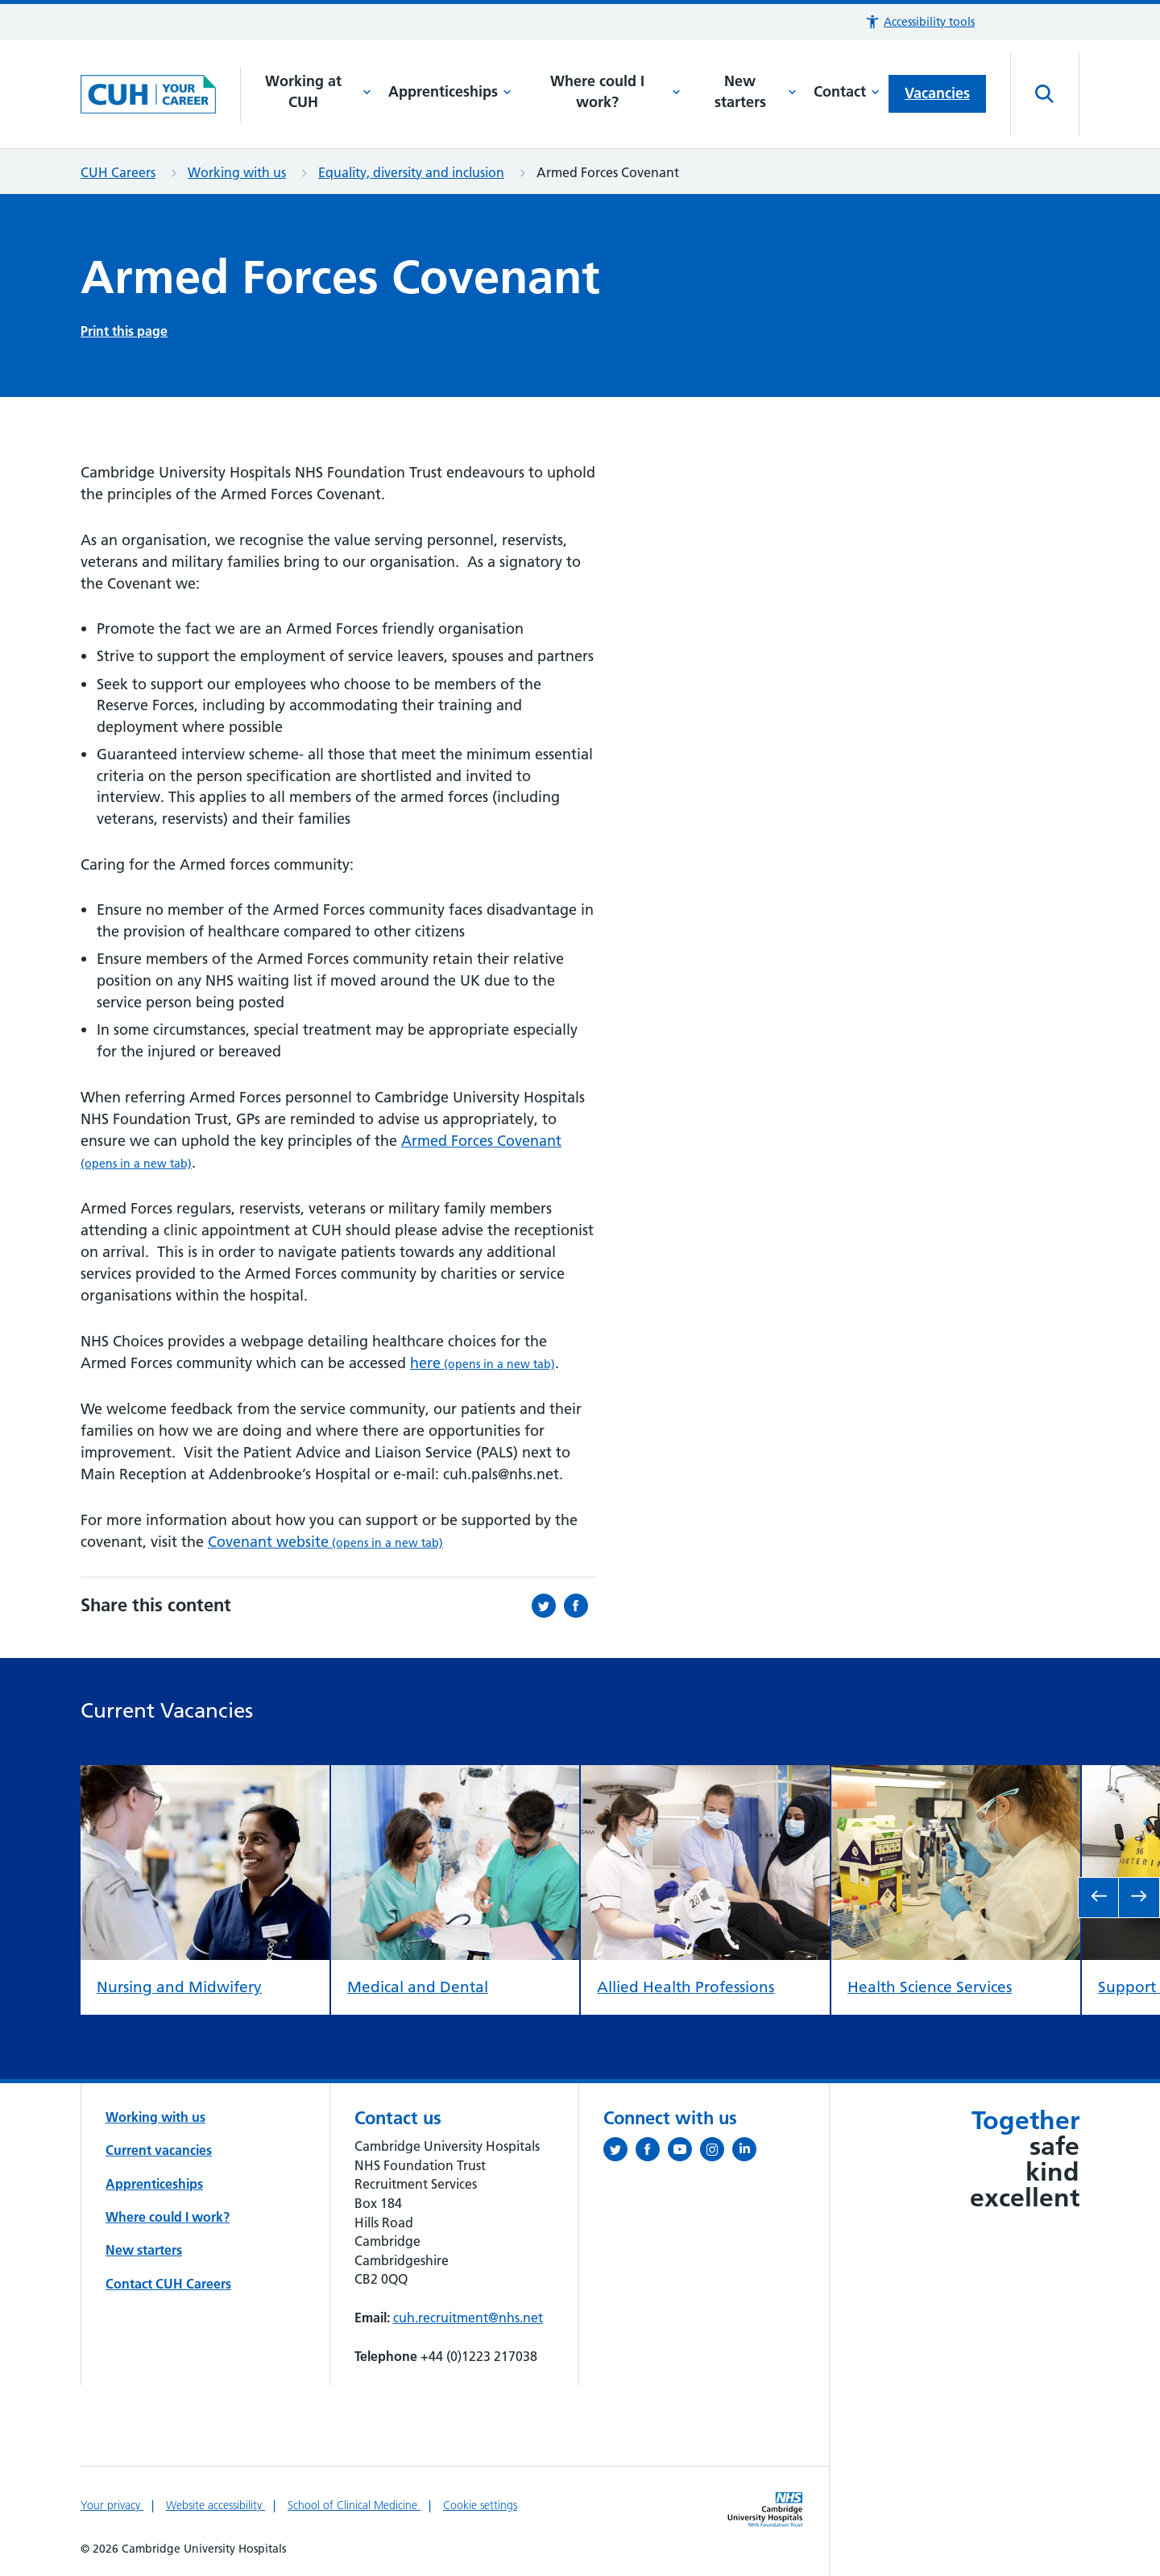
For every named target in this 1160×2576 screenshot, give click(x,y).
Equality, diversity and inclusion (411, 172)
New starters (756, 92)
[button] (919, 22)
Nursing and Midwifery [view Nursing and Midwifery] (179, 1987)
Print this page (124, 331)
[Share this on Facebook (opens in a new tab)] (580, 1606)
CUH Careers (118, 172)
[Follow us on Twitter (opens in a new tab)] (619, 2152)
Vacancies (937, 93)
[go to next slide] (1139, 1897)
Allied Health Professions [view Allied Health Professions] (685, 1986)
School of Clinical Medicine (354, 2505)
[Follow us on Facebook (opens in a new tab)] (652, 2152)
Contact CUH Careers (168, 2284)
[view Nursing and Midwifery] (205, 1778)
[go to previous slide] (1099, 1897)
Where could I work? (615, 92)
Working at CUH (318, 92)
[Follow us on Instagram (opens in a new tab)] (716, 2152)
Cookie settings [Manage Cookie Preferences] (480, 2505)
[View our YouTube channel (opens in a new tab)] (684, 2152)
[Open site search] (1044, 94)
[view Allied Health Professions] (705, 1778)
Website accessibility (215, 2505)
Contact (847, 91)
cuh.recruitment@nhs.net (468, 2317)
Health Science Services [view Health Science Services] (929, 1986)
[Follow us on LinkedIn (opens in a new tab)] (748, 2152)
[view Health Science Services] (955, 1778)
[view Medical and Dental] (455, 1778)
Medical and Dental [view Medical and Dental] (417, 1986)
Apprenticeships (450, 91)
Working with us (237, 172)
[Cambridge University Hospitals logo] (161, 94)
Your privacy (112, 2505)
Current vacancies (159, 2150)
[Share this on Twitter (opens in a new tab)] (548, 1606)
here (482, 1363)
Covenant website (325, 1541)
